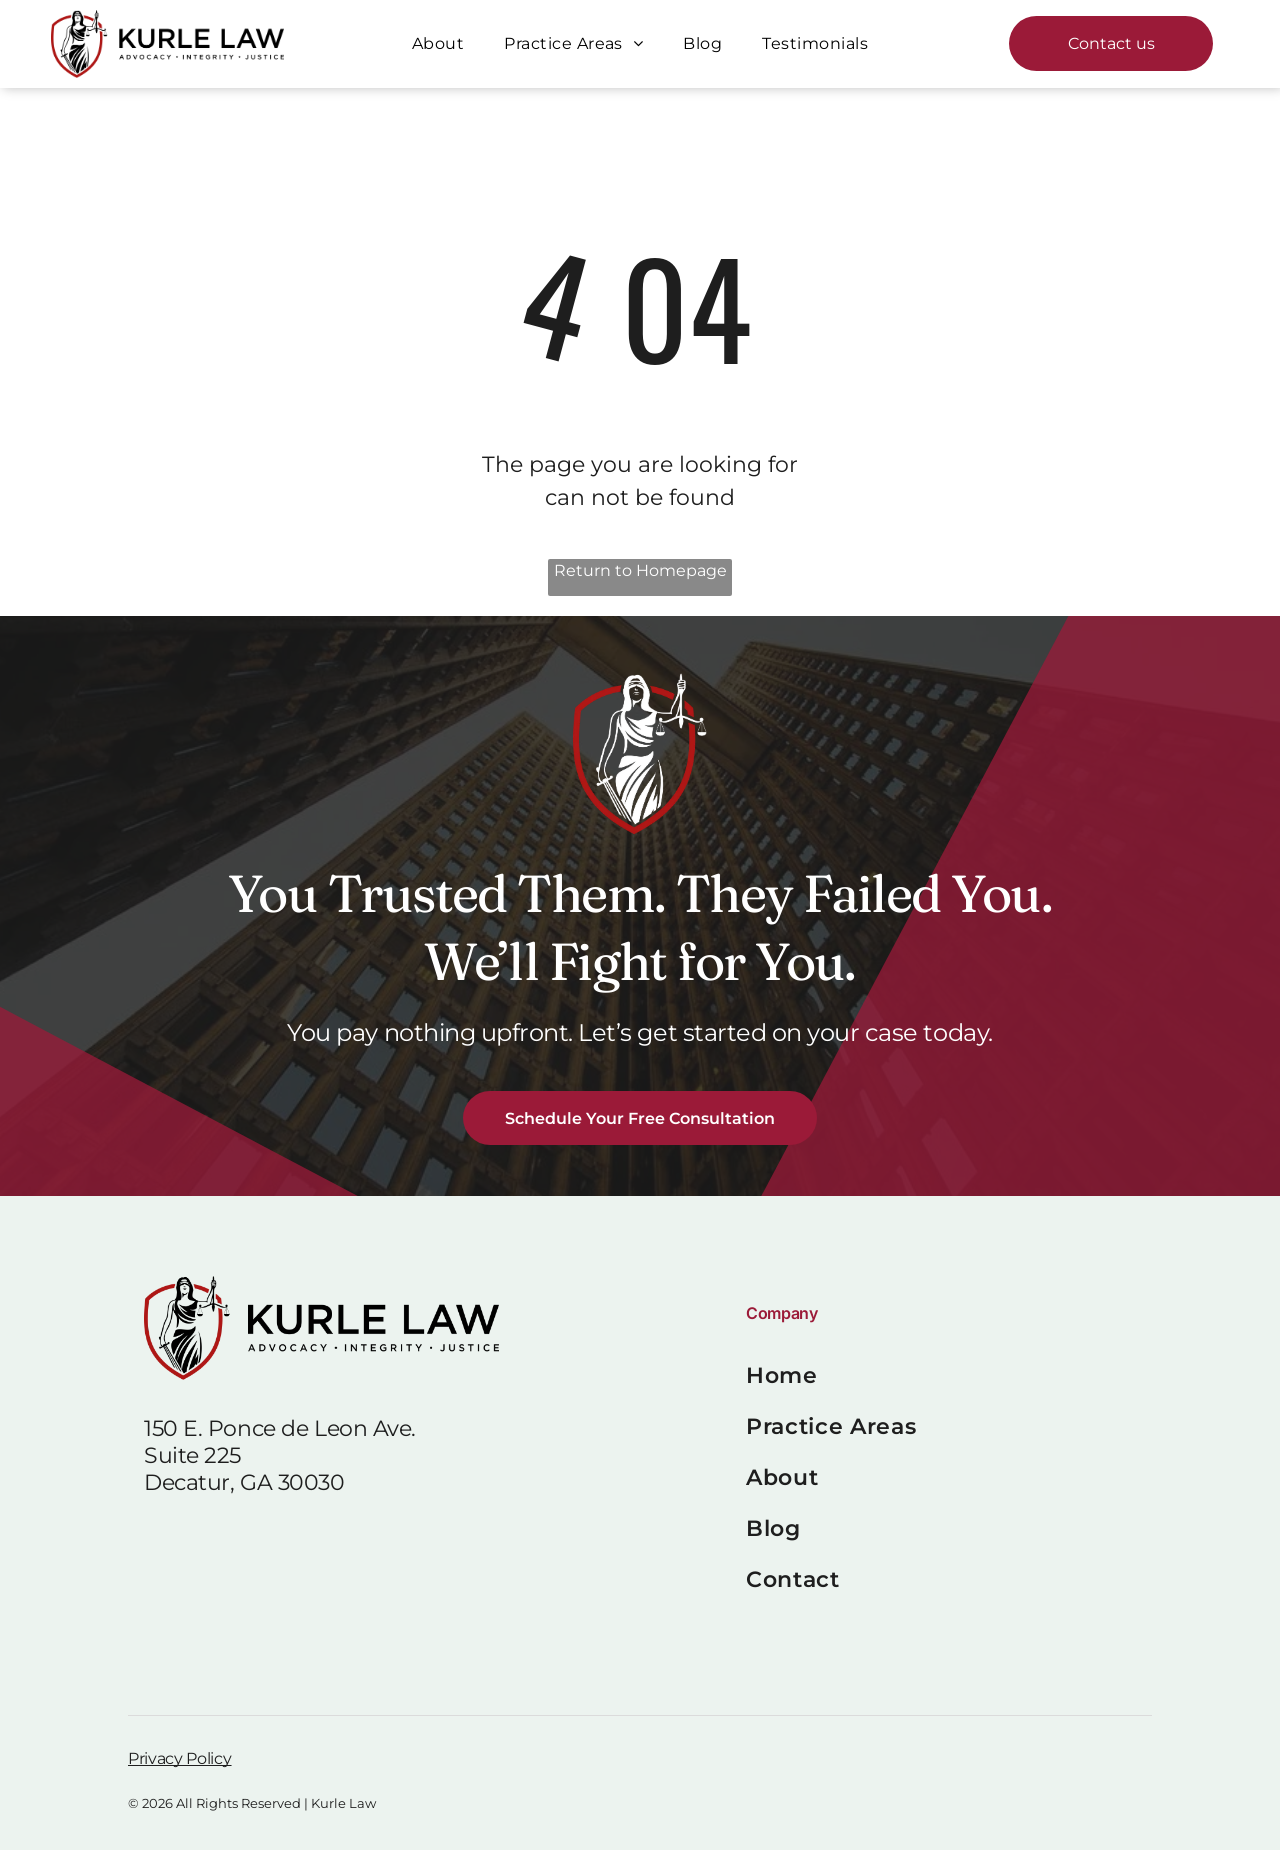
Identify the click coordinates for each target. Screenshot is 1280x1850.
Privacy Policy (180, 1758)
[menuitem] (438, 43)
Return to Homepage (640, 570)
